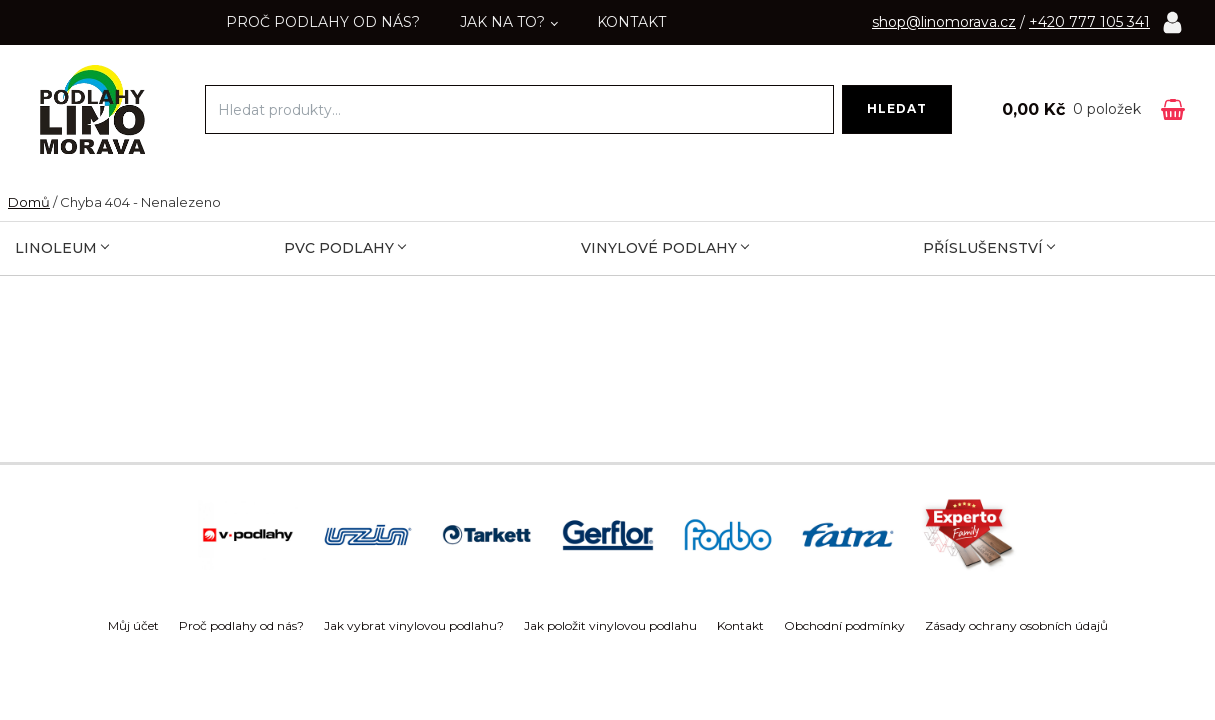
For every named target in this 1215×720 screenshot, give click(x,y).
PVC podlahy (345, 248)
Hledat (897, 108)
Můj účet (133, 625)
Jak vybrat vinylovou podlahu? (414, 625)
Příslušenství (989, 248)
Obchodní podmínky (844, 625)
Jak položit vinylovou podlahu (610, 625)
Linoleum (62, 248)
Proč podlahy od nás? (323, 22)
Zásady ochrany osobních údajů (1016, 625)
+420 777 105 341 (1089, 22)
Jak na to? (502, 22)
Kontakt (631, 22)
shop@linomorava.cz (944, 22)
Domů (29, 202)
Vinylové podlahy (665, 248)
